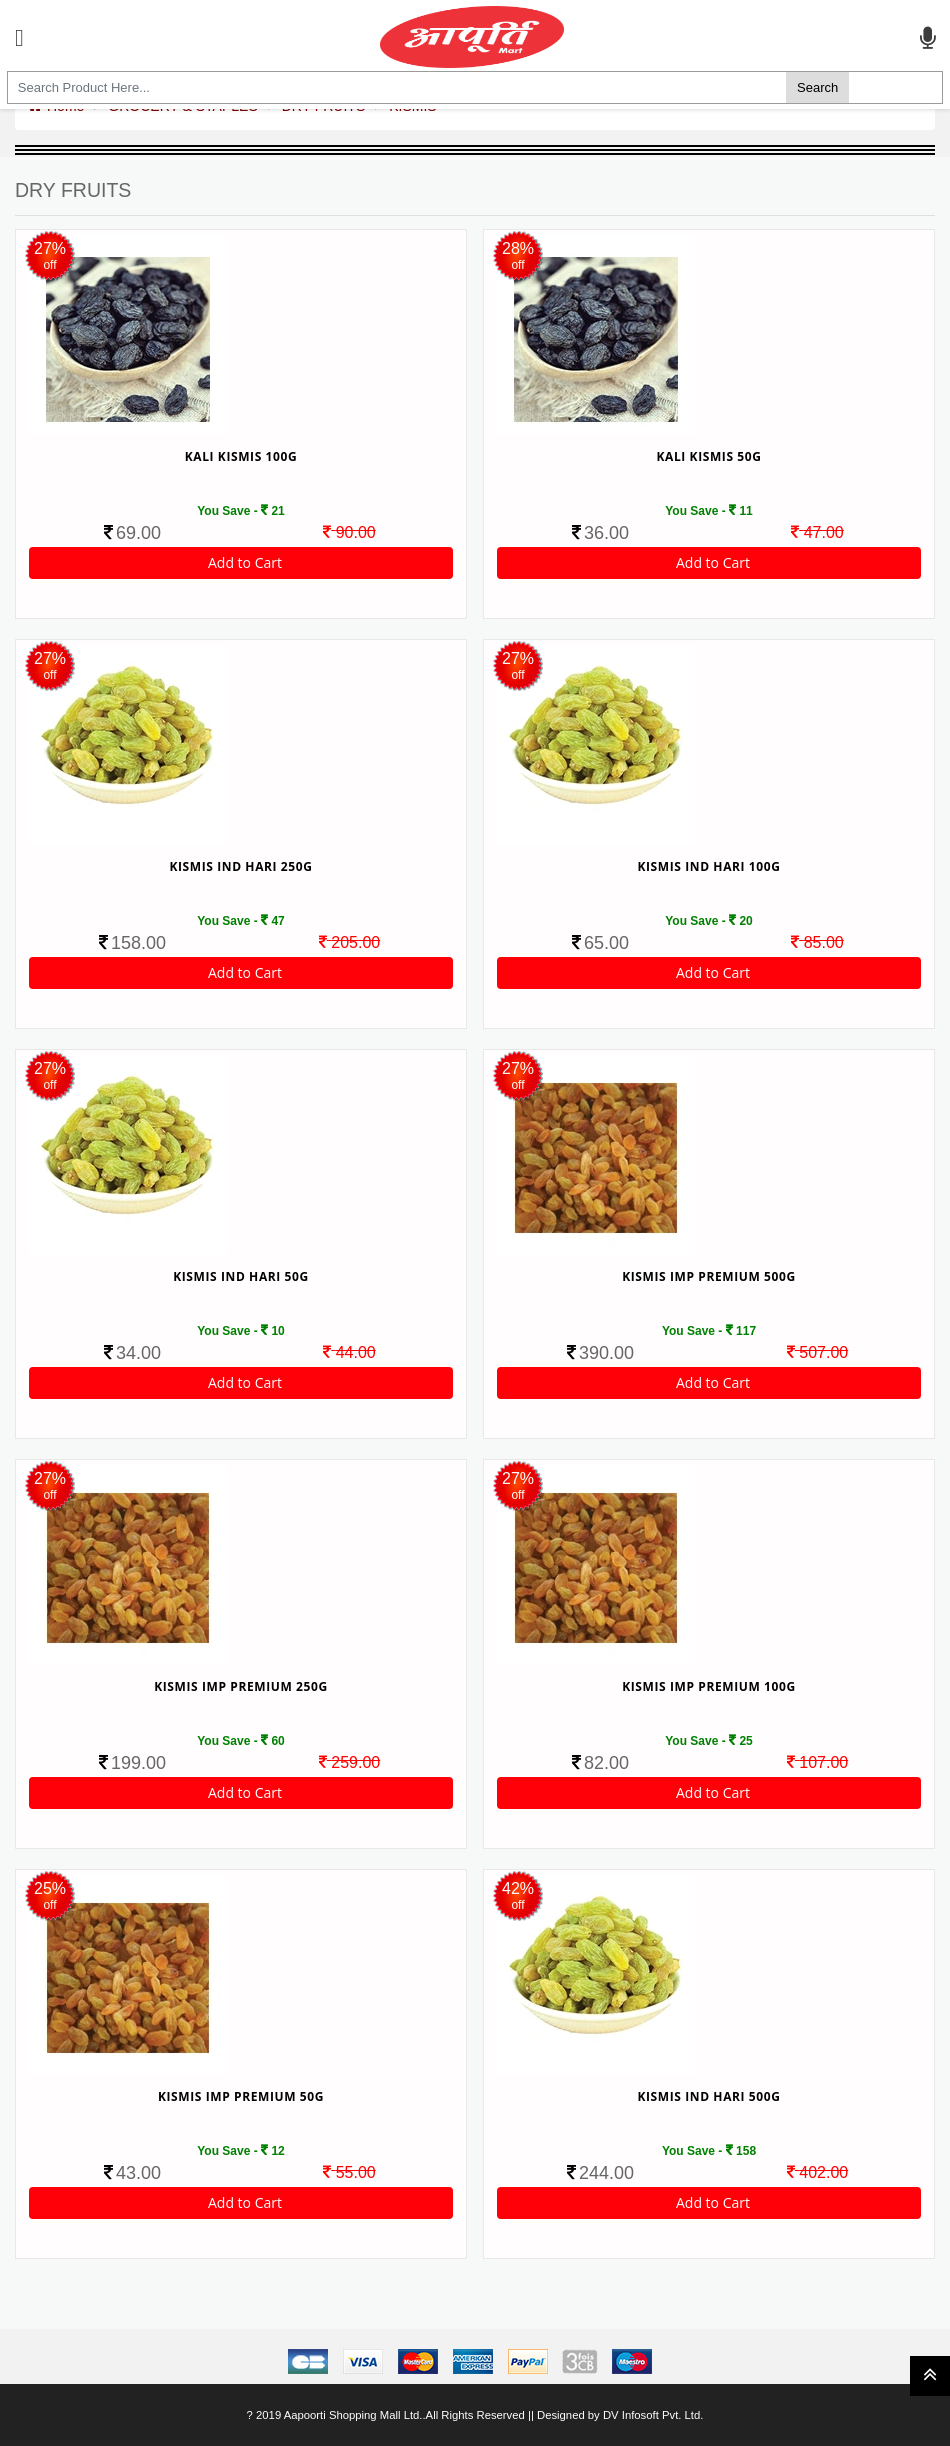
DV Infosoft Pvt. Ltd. (653, 2415)
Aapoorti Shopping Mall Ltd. (353, 2415)
